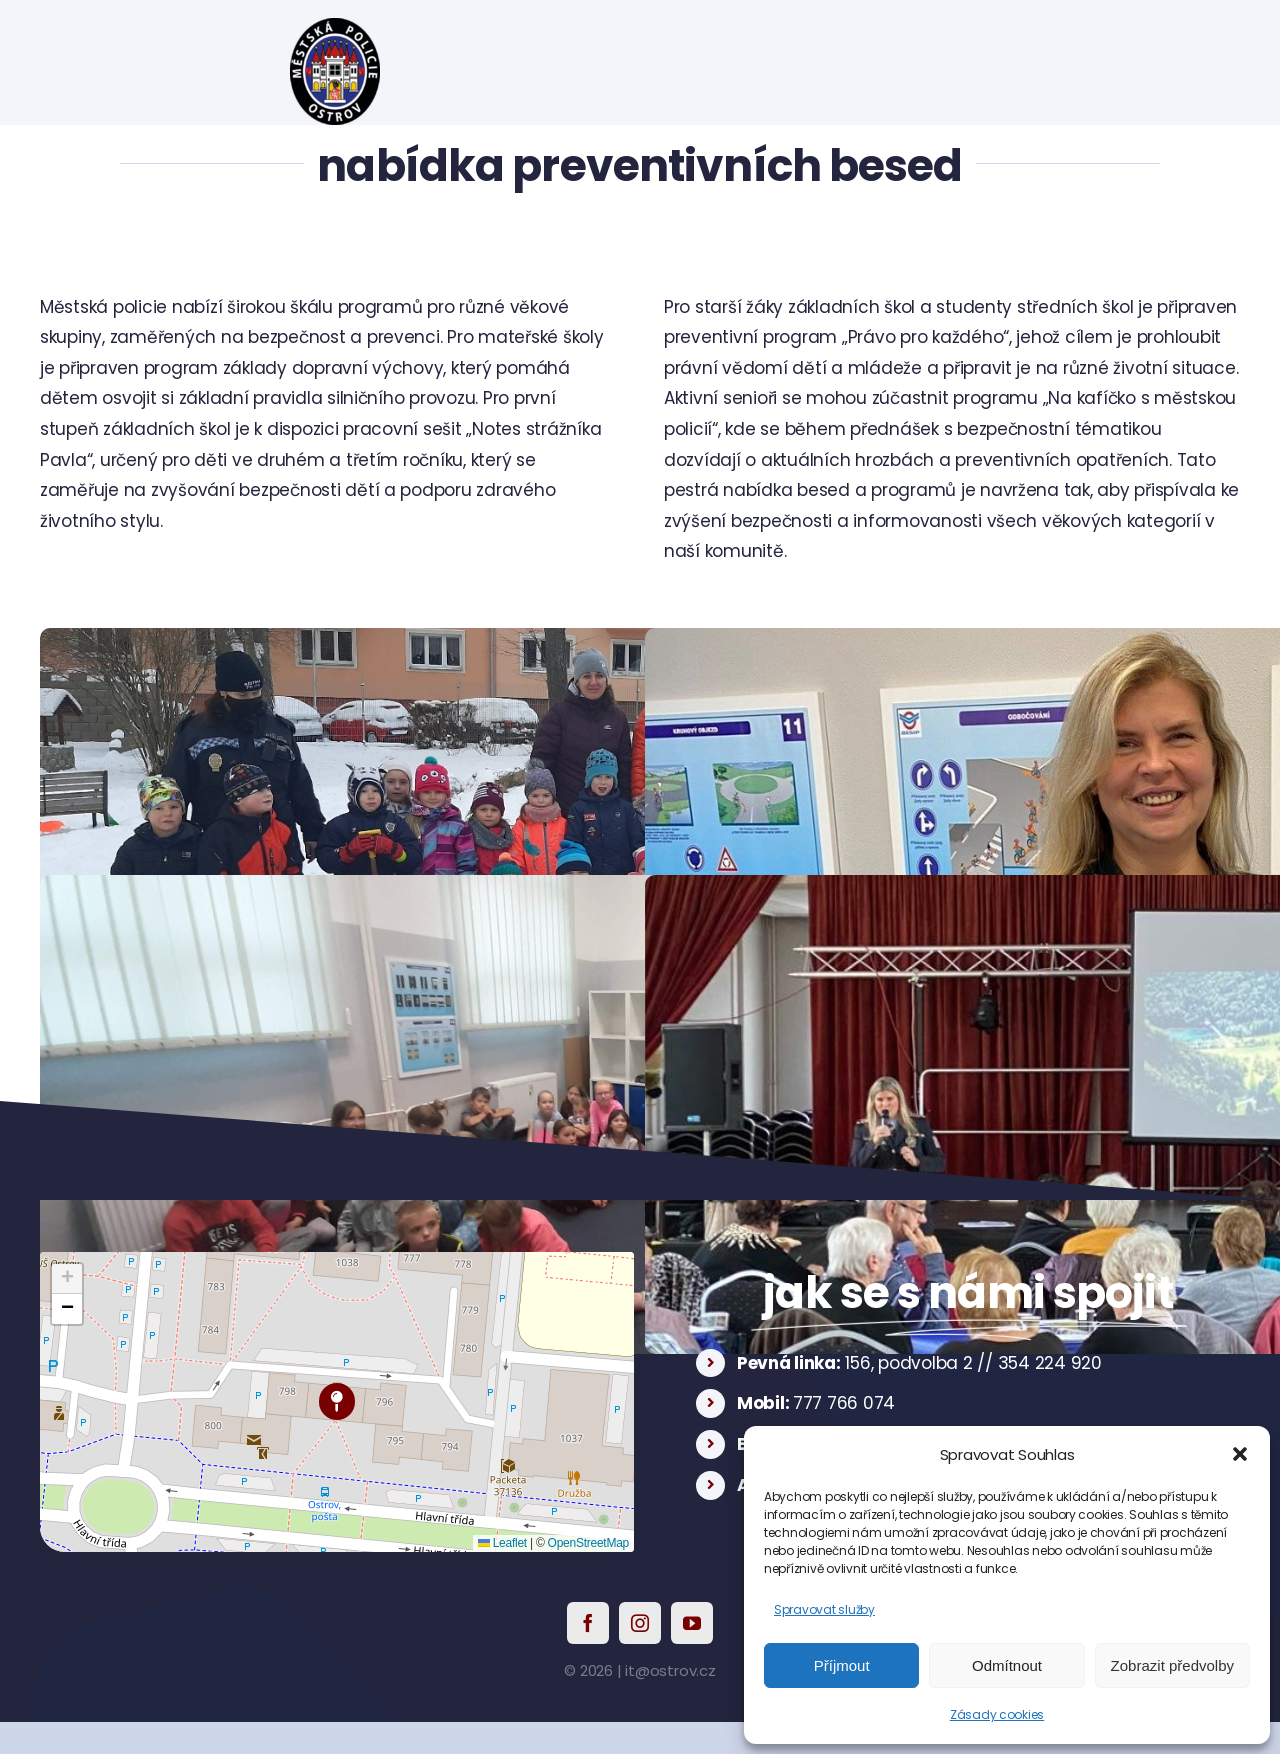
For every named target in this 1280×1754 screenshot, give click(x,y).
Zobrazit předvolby (1172, 1665)
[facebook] (588, 1623)
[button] (1240, 1454)
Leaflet (502, 1543)
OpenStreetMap (588, 1543)
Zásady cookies (997, 1714)
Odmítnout (1007, 1665)
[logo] (335, 26)
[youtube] (692, 1623)
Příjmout (842, 1665)
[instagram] (640, 1623)
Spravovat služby (824, 1609)
